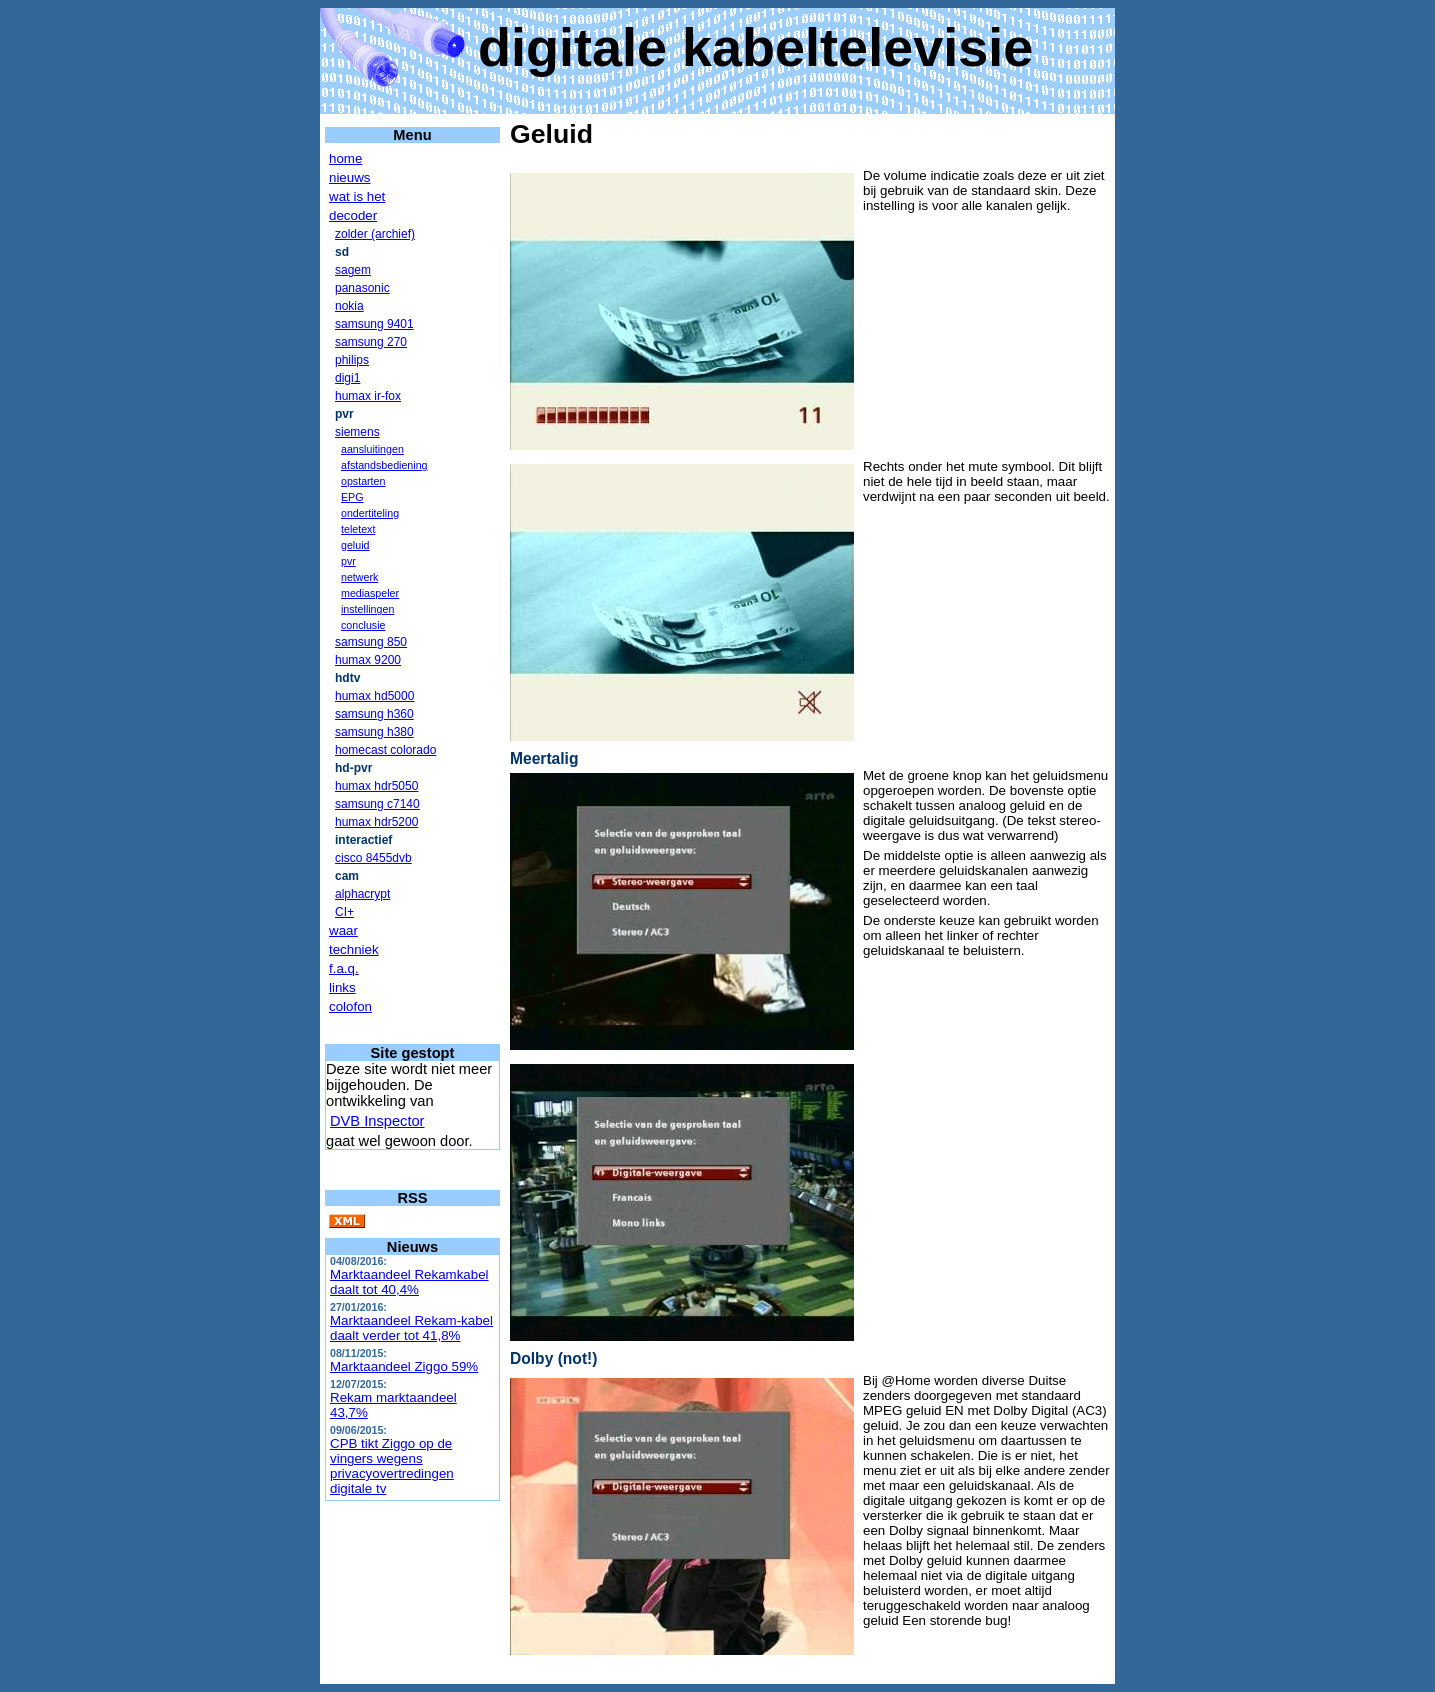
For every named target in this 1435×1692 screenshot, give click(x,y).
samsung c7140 (377, 804)
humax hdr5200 (376, 822)
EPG (352, 497)
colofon (350, 1006)
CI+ (344, 912)
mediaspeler (370, 593)
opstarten (363, 481)
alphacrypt (362, 894)
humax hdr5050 (376, 786)
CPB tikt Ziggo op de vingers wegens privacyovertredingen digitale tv (392, 1466)
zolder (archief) (375, 234)
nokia (349, 306)
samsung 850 (371, 642)
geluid (355, 545)
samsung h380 (374, 732)
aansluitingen (372, 449)
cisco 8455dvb (373, 858)
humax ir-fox (368, 396)
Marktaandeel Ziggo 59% (404, 1366)
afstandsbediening (384, 465)
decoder (353, 215)
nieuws (350, 177)
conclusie (363, 625)
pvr (348, 561)
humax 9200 (368, 660)
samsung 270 (371, 342)
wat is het (357, 196)
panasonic (362, 288)
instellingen (367, 609)
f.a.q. (344, 968)
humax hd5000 (374, 696)
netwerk (359, 577)
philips (352, 360)
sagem (353, 270)
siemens (357, 432)
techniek (354, 949)
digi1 (347, 378)
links (342, 987)
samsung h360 (374, 714)
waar (343, 930)
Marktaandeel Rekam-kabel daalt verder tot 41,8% (411, 1328)
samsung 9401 (374, 324)
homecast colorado (385, 750)
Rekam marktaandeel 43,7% (393, 1405)
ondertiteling (370, 513)
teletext (358, 529)
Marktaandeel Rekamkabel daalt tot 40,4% (409, 1282)
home (345, 158)
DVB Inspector (377, 1121)
